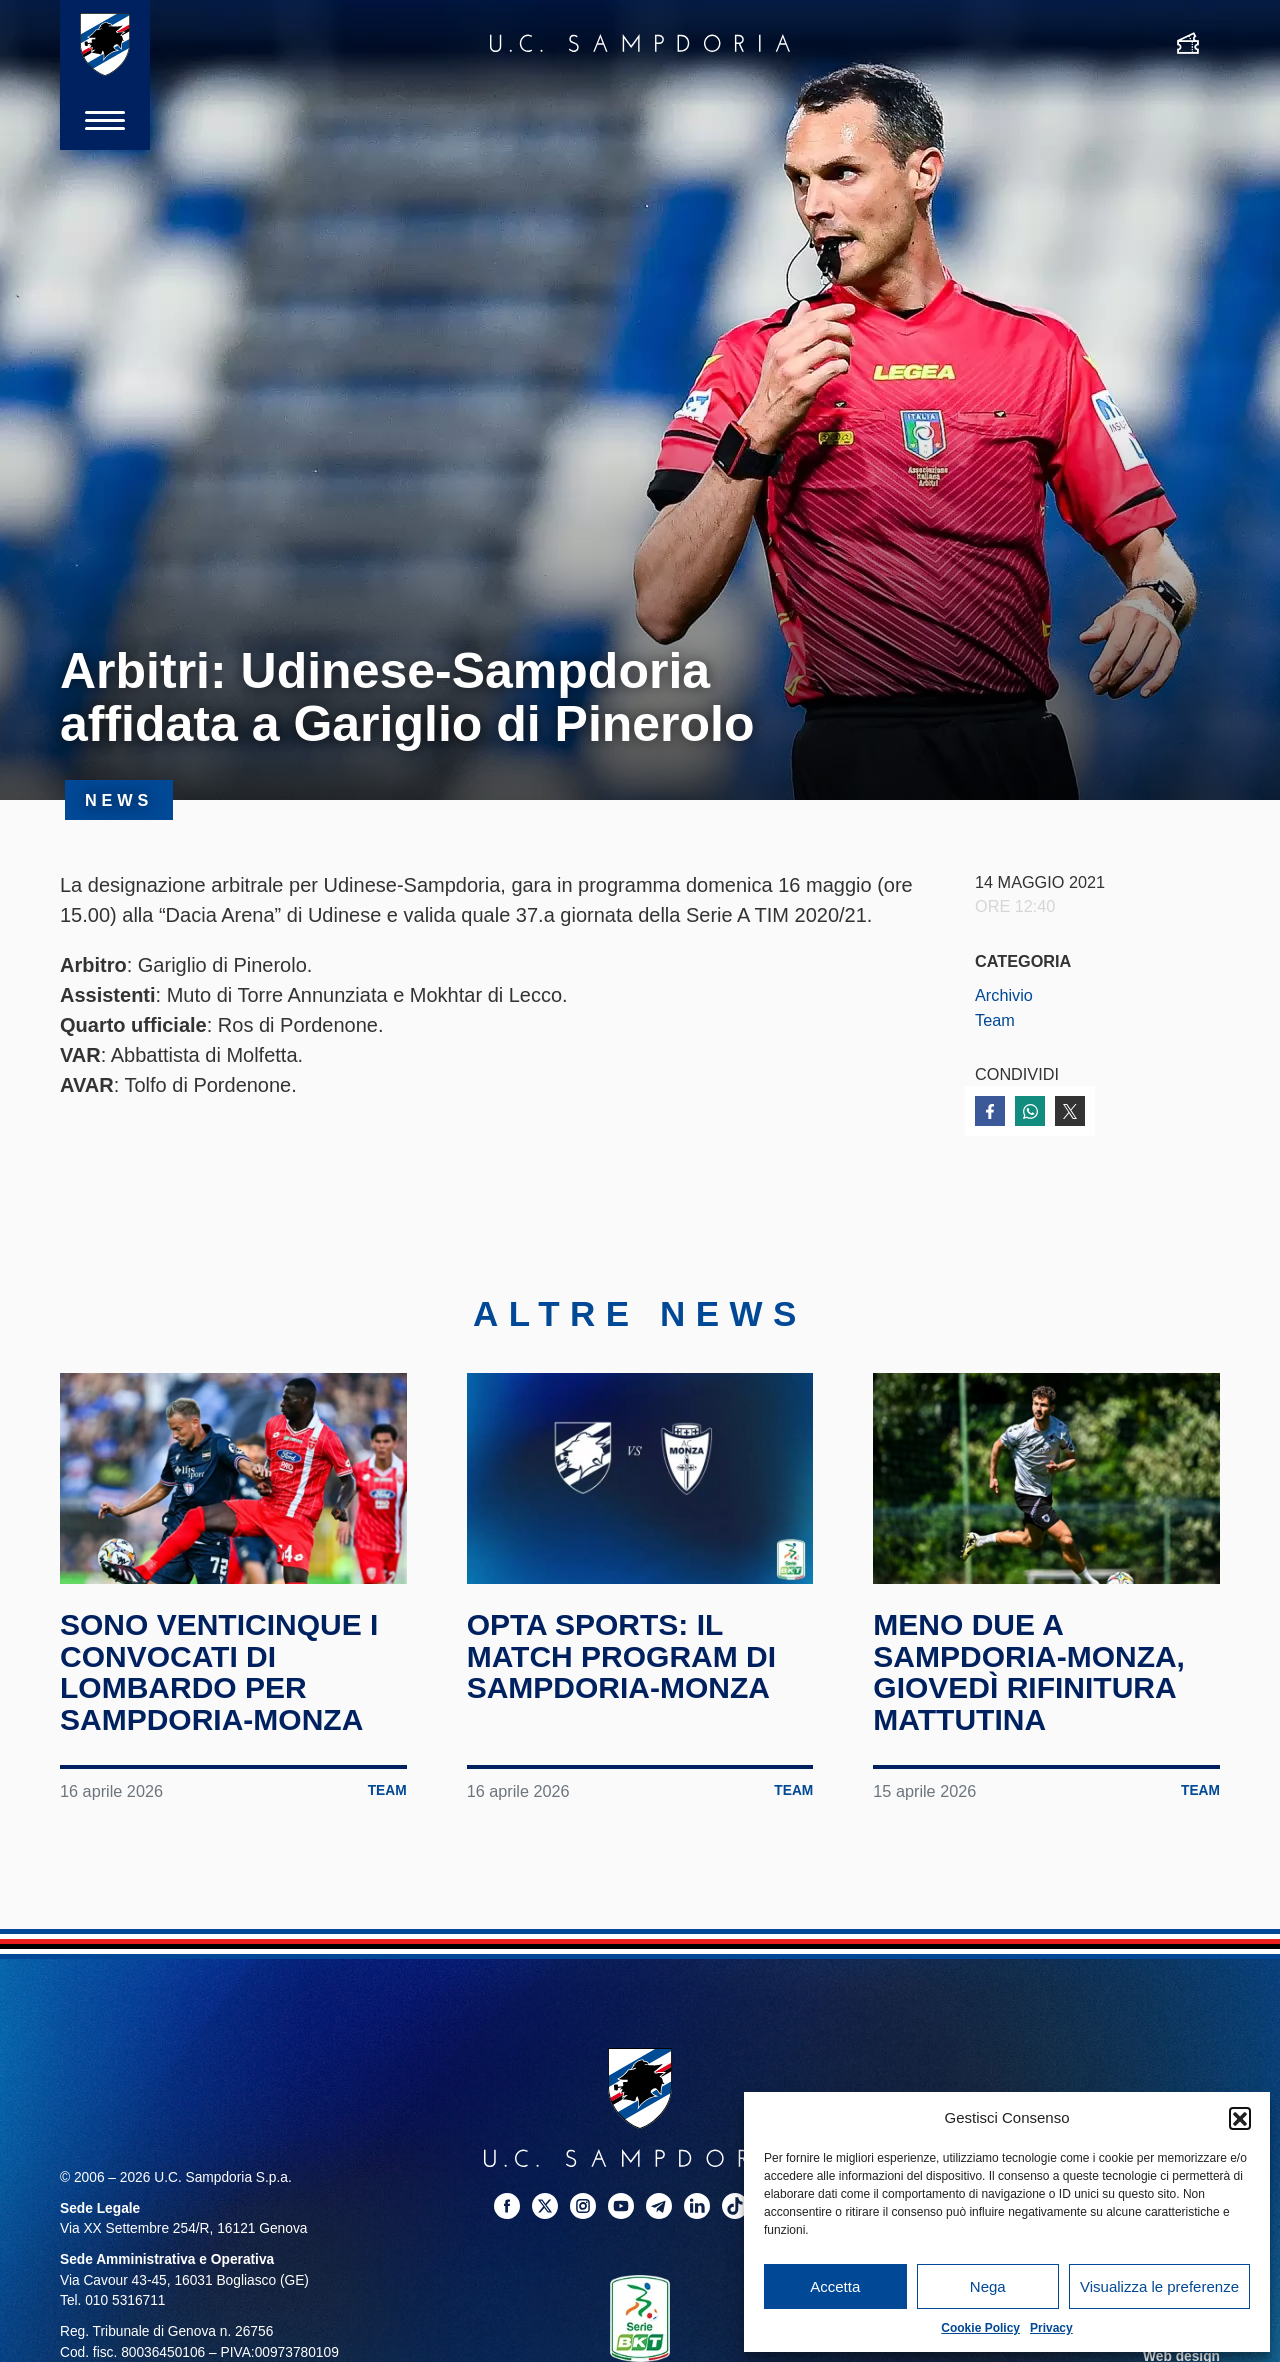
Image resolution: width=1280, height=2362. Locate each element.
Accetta (835, 2286)
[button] (1240, 2118)
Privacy (1051, 2328)
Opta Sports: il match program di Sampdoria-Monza (621, 1656)
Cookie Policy (980, 2328)
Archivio (1004, 995)
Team (995, 1020)
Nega (988, 2286)
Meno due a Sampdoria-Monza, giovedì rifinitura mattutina (1029, 1672)
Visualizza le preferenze (1159, 2286)
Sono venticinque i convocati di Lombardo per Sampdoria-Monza (219, 1672)
